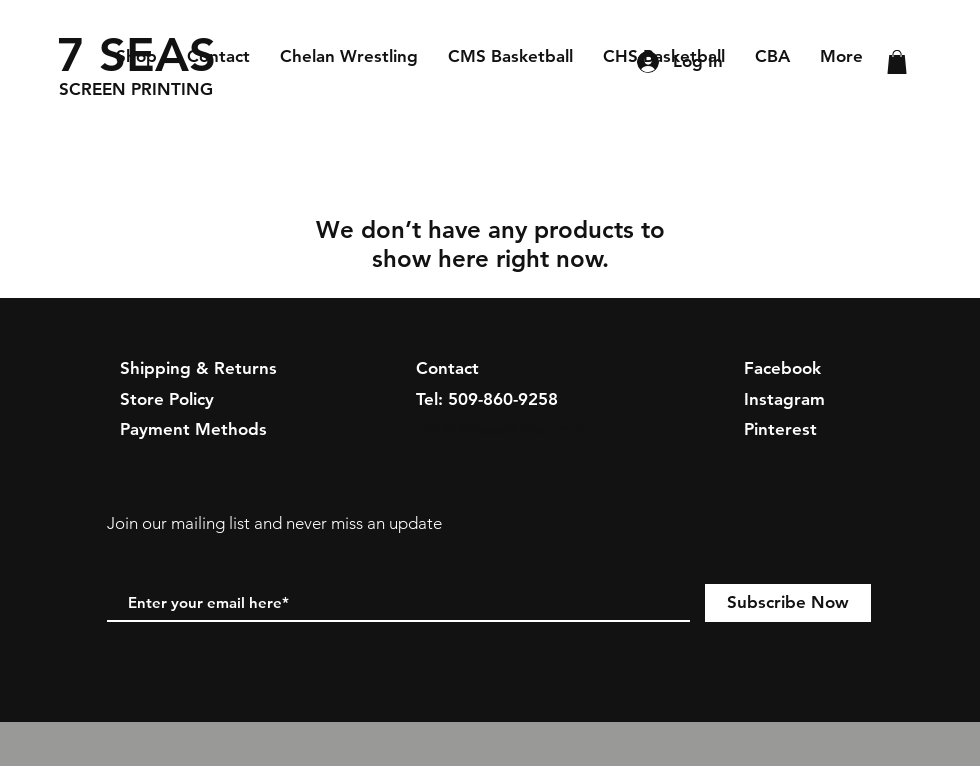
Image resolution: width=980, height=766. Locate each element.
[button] (897, 62)
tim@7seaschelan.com (503, 429)
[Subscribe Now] (788, 603)
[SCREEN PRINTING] (151, 89)
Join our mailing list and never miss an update (274, 523)
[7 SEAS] (139, 54)
